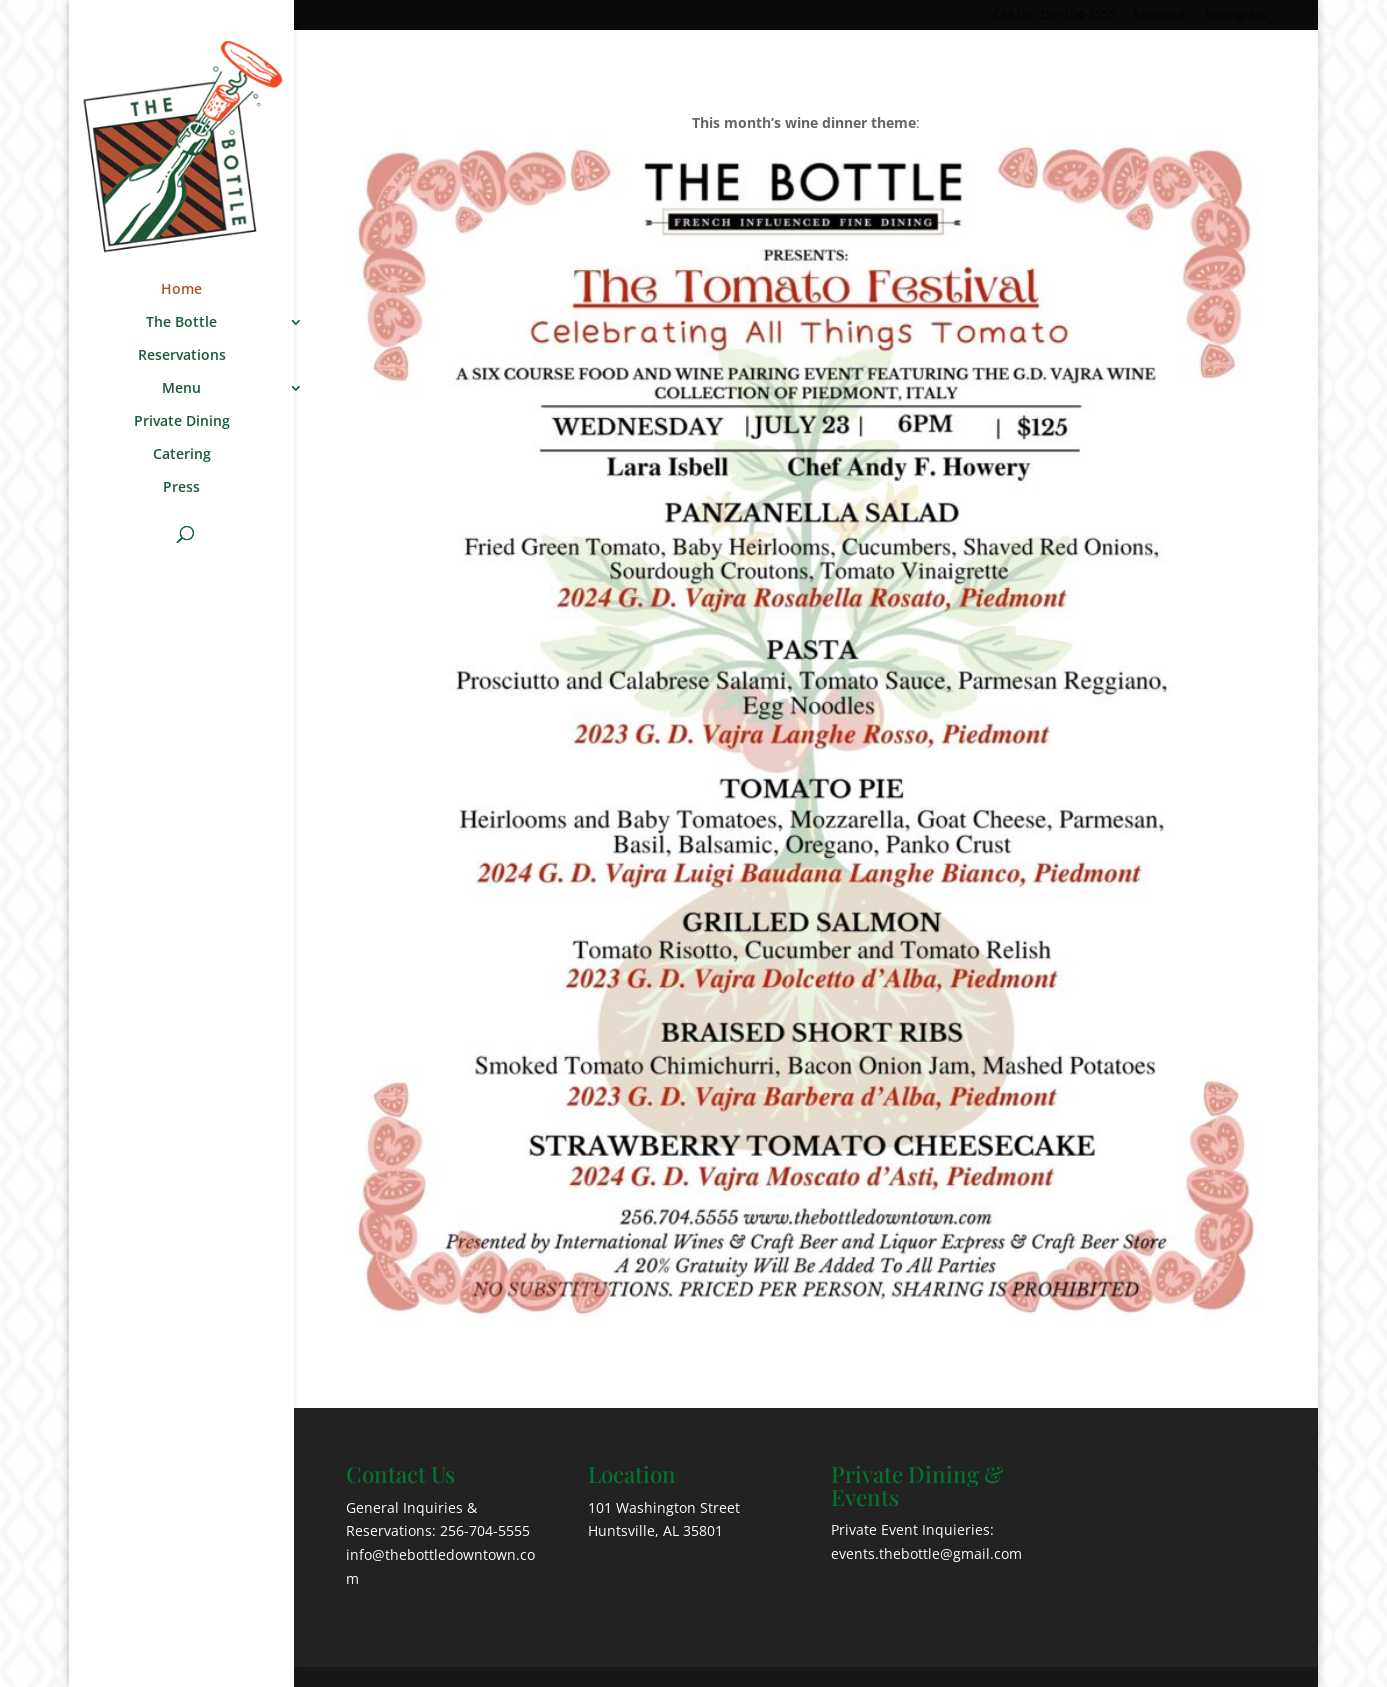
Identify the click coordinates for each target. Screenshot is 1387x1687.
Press (181, 488)
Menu (181, 389)
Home (181, 290)
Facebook (1161, 16)
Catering (182, 455)
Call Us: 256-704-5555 (1054, 16)
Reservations (182, 356)
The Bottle (181, 323)
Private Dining (182, 422)
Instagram (1236, 16)
